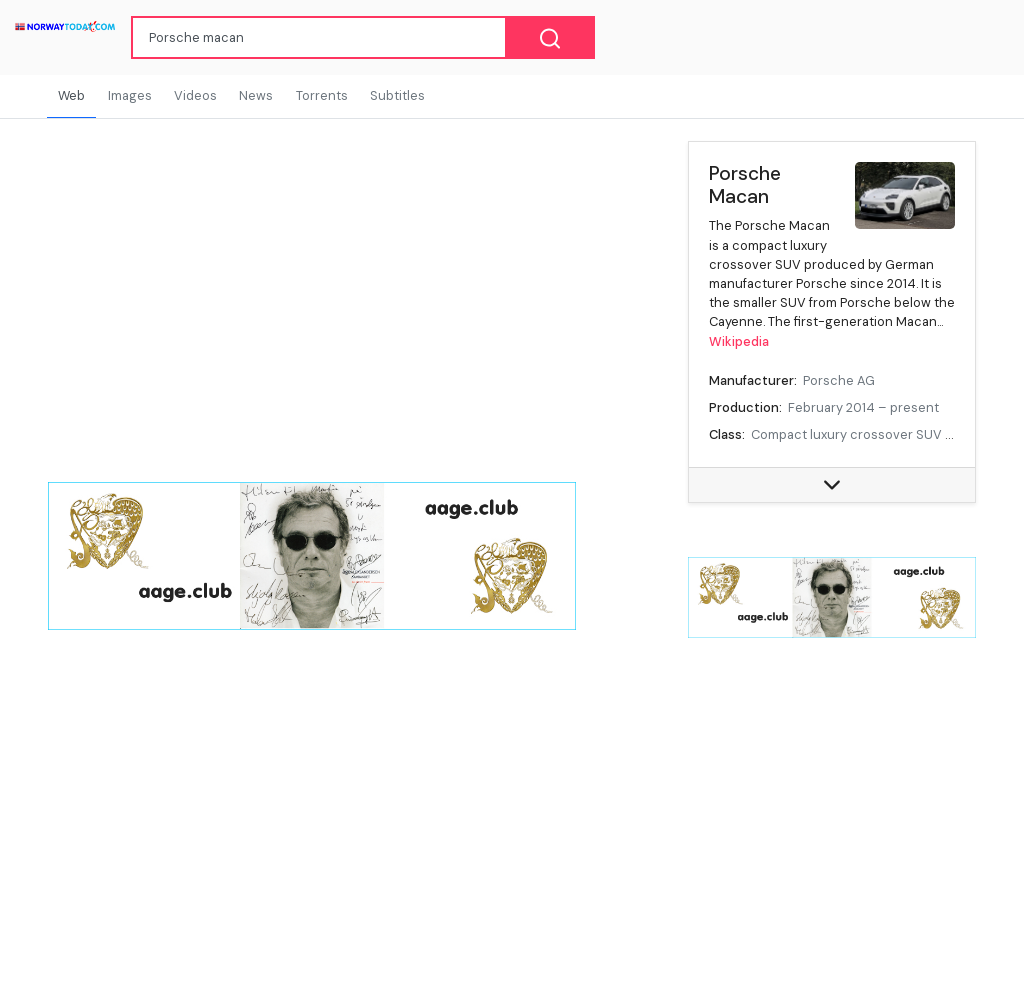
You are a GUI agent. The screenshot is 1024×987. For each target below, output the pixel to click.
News (256, 95)
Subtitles (397, 95)
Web (71, 95)
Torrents (322, 95)
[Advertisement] (832, 801)
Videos (195, 95)
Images (130, 95)
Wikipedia (739, 341)
